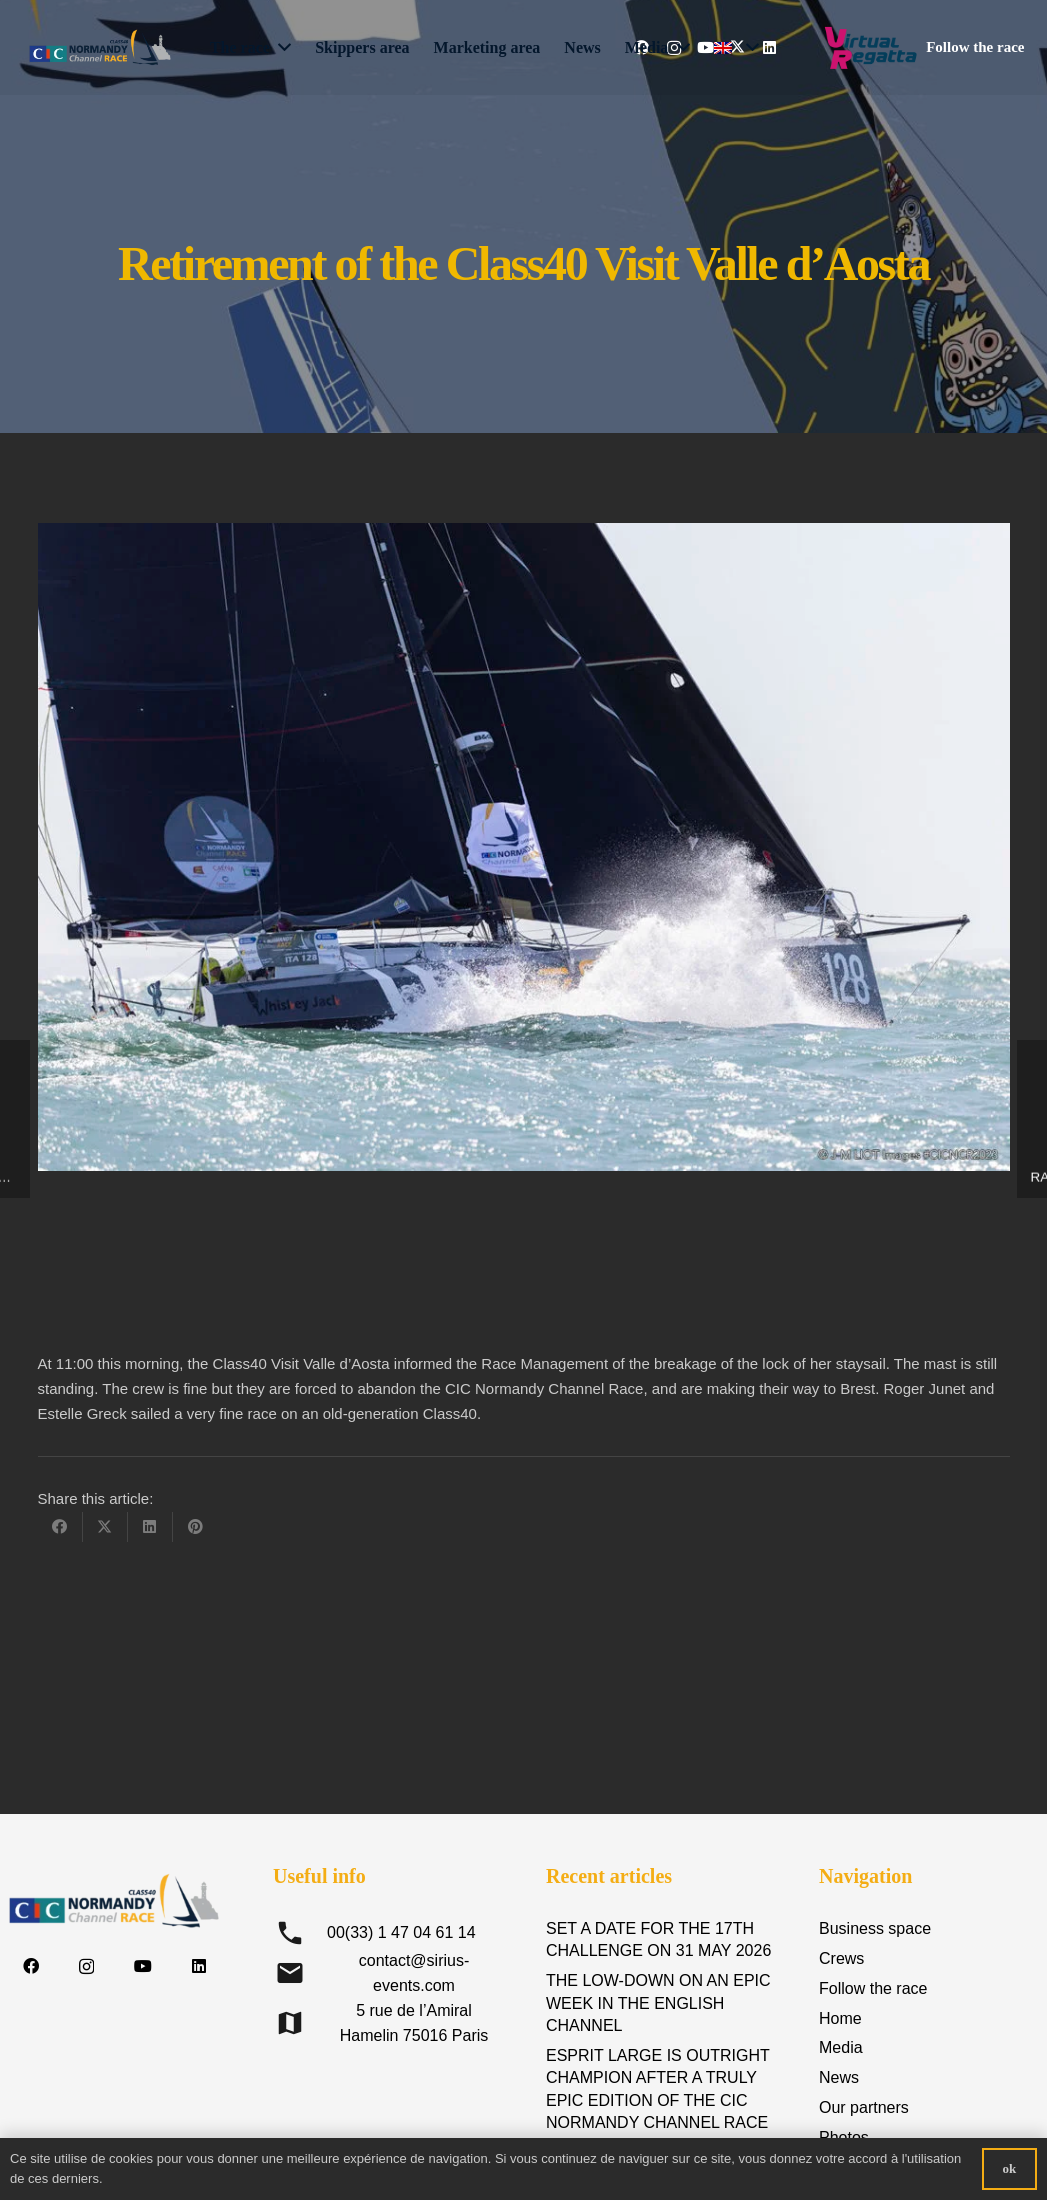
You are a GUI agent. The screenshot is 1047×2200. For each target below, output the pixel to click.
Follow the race (873, 1988)
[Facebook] (31, 1966)
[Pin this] (195, 1527)
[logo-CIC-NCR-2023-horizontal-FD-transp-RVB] (100, 48)
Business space (875, 1928)
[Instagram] (86, 1967)
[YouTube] (143, 1966)
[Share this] (60, 1527)
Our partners (864, 2107)
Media (841, 2047)
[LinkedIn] (199, 1966)
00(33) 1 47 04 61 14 (401, 1932)
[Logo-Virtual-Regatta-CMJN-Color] (870, 48)
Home (840, 2018)
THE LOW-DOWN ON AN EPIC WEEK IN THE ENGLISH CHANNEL (658, 2003)
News (839, 2077)
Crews (841, 1958)
